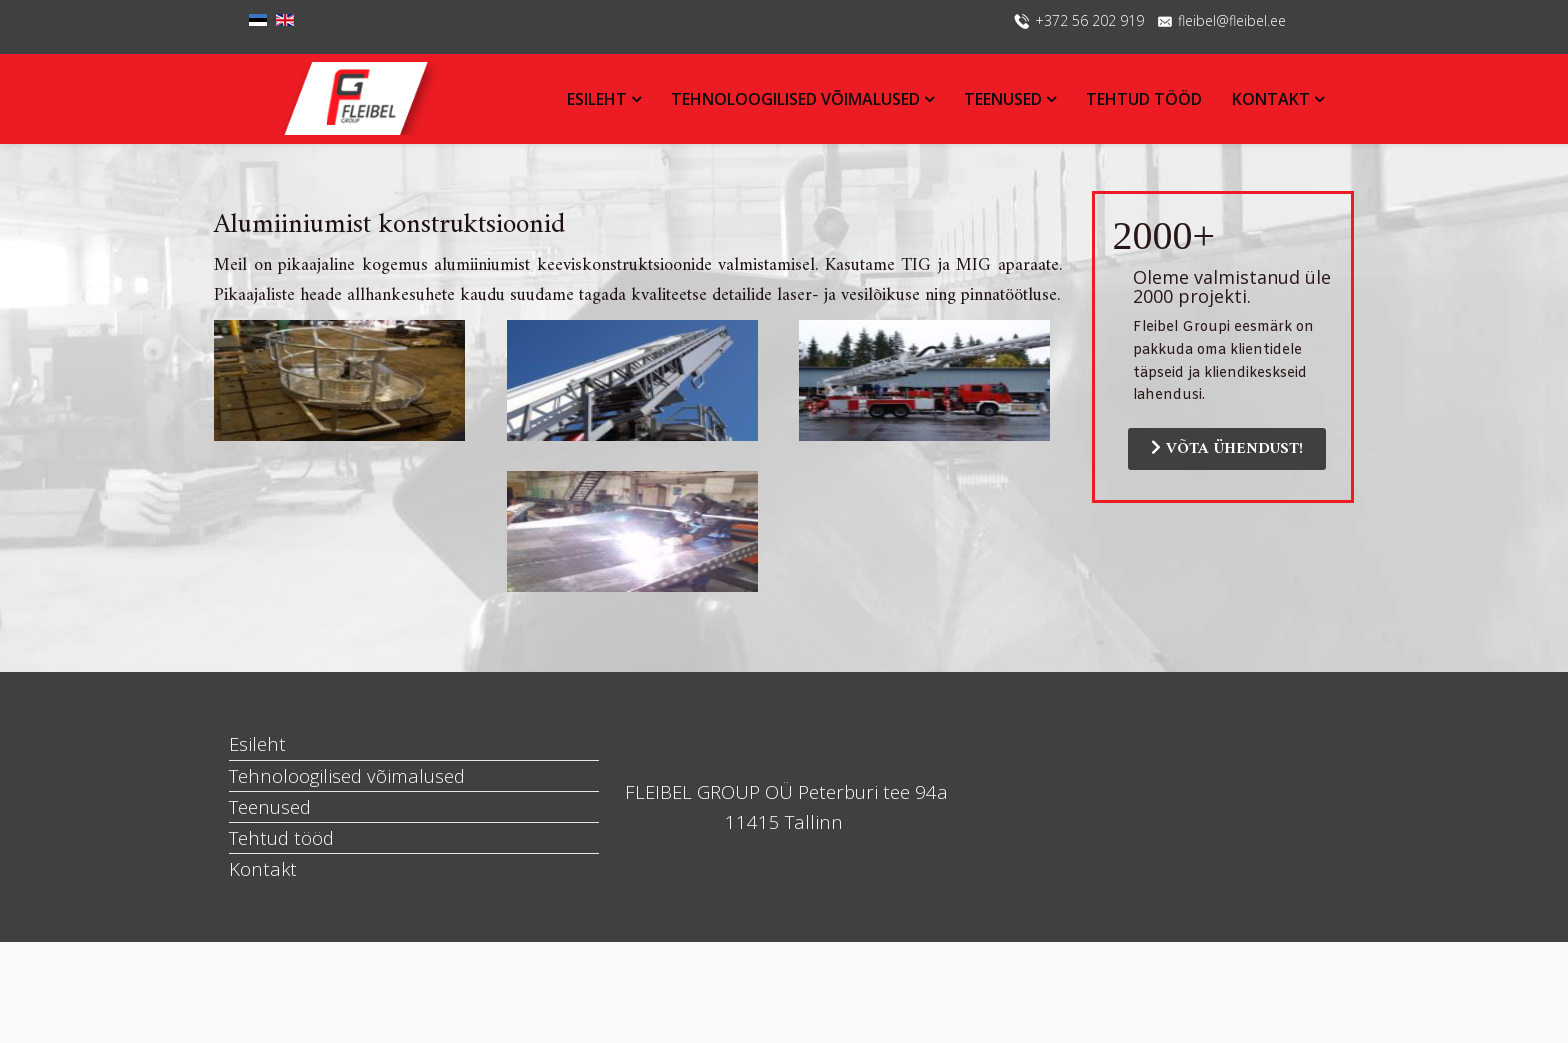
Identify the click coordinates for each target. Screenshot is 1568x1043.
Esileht (597, 99)
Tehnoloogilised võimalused (795, 99)
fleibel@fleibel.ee (1232, 20)
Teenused (1003, 99)
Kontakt (1273, 99)
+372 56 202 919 (1089, 20)
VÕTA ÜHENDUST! (1227, 449)
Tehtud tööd (1144, 99)
